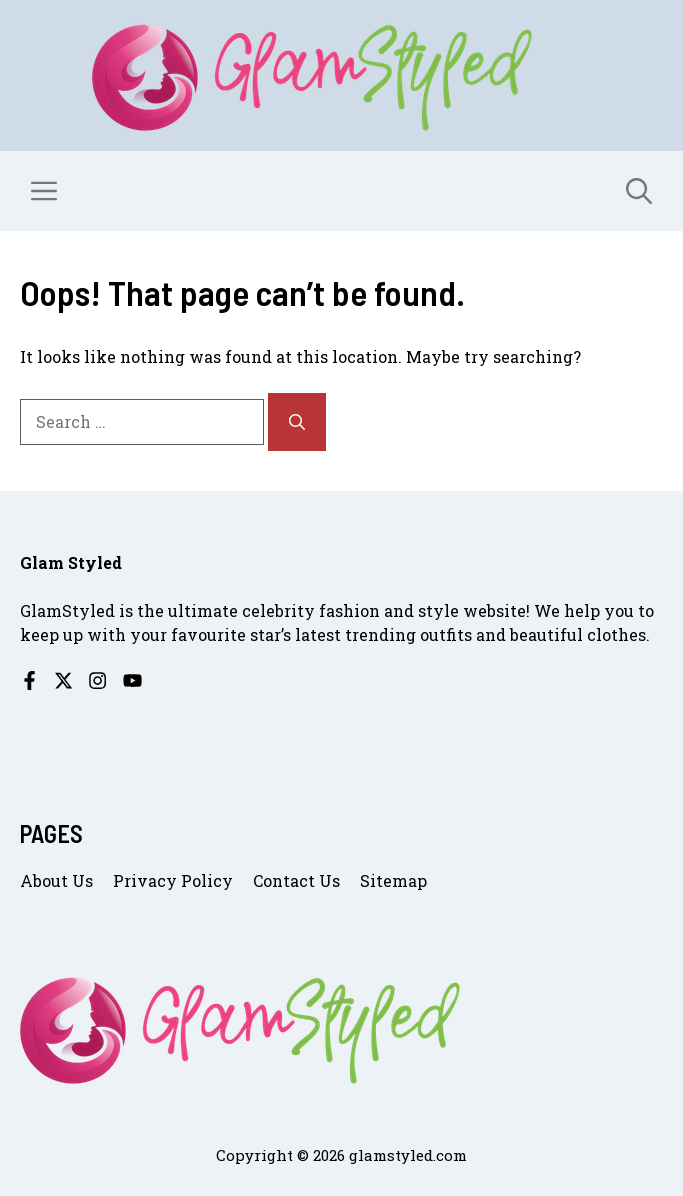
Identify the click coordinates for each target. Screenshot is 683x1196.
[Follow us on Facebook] (29, 680)
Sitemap (393, 880)
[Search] (297, 422)
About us (56, 880)
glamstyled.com (408, 1155)
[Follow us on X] (63, 680)
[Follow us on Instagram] (97, 680)
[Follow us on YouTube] (132, 680)
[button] (639, 191)
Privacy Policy (173, 880)
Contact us (296, 880)
